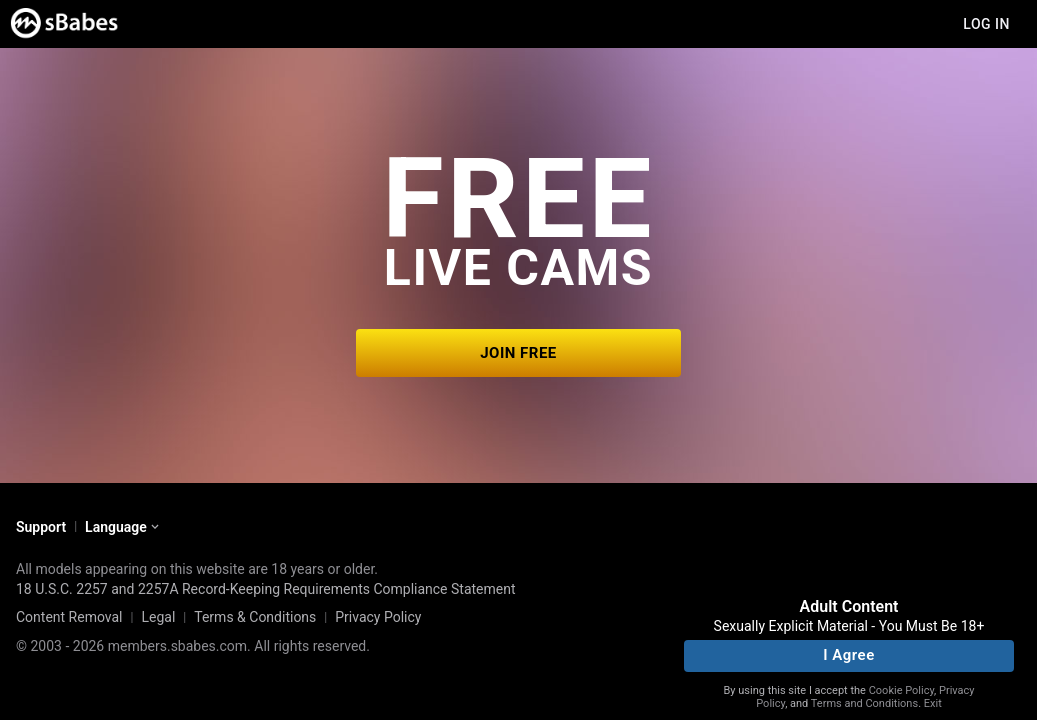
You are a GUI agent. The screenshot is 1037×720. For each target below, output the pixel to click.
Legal (158, 617)
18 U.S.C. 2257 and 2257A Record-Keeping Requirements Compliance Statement (266, 589)
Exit (933, 703)
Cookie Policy (901, 690)
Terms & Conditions (255, 617)
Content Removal (69, 617)
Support (41, 527)
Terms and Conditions (864, 703)
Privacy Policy (378, 617)
